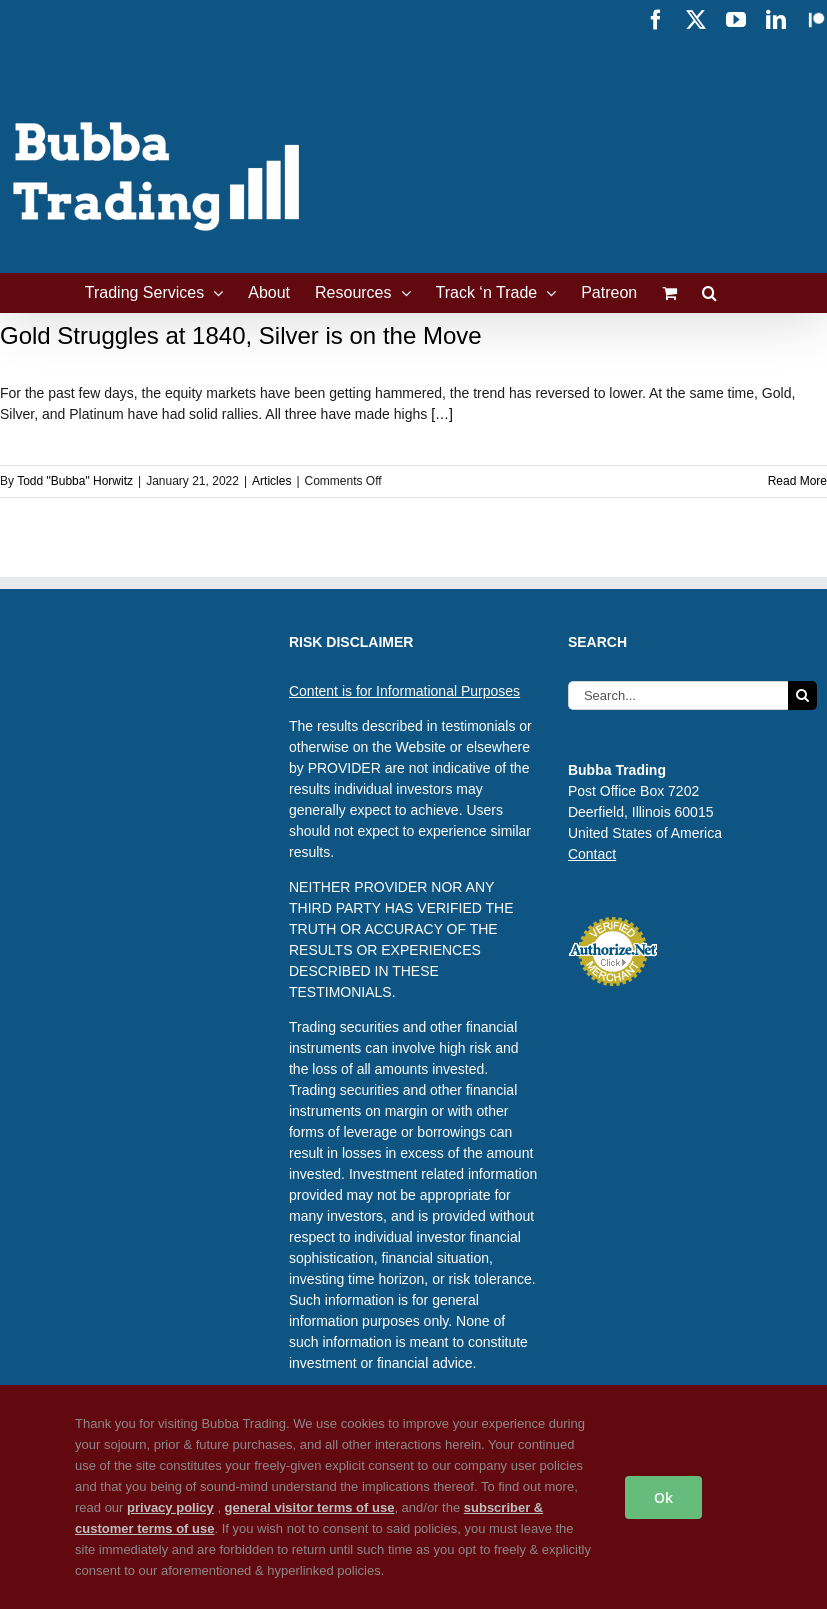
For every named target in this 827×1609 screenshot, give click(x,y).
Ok (663, 1497)
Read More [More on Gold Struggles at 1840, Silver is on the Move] (797, 481)
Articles (271, 481)
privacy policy (170, 1507)
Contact (592, 854)
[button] (709, 293)
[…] (442, 414)
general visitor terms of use (310, 1507)
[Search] (802, 695)
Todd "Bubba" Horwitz (75, 481)
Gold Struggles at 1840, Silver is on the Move (241, 335)
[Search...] (678, 695)
